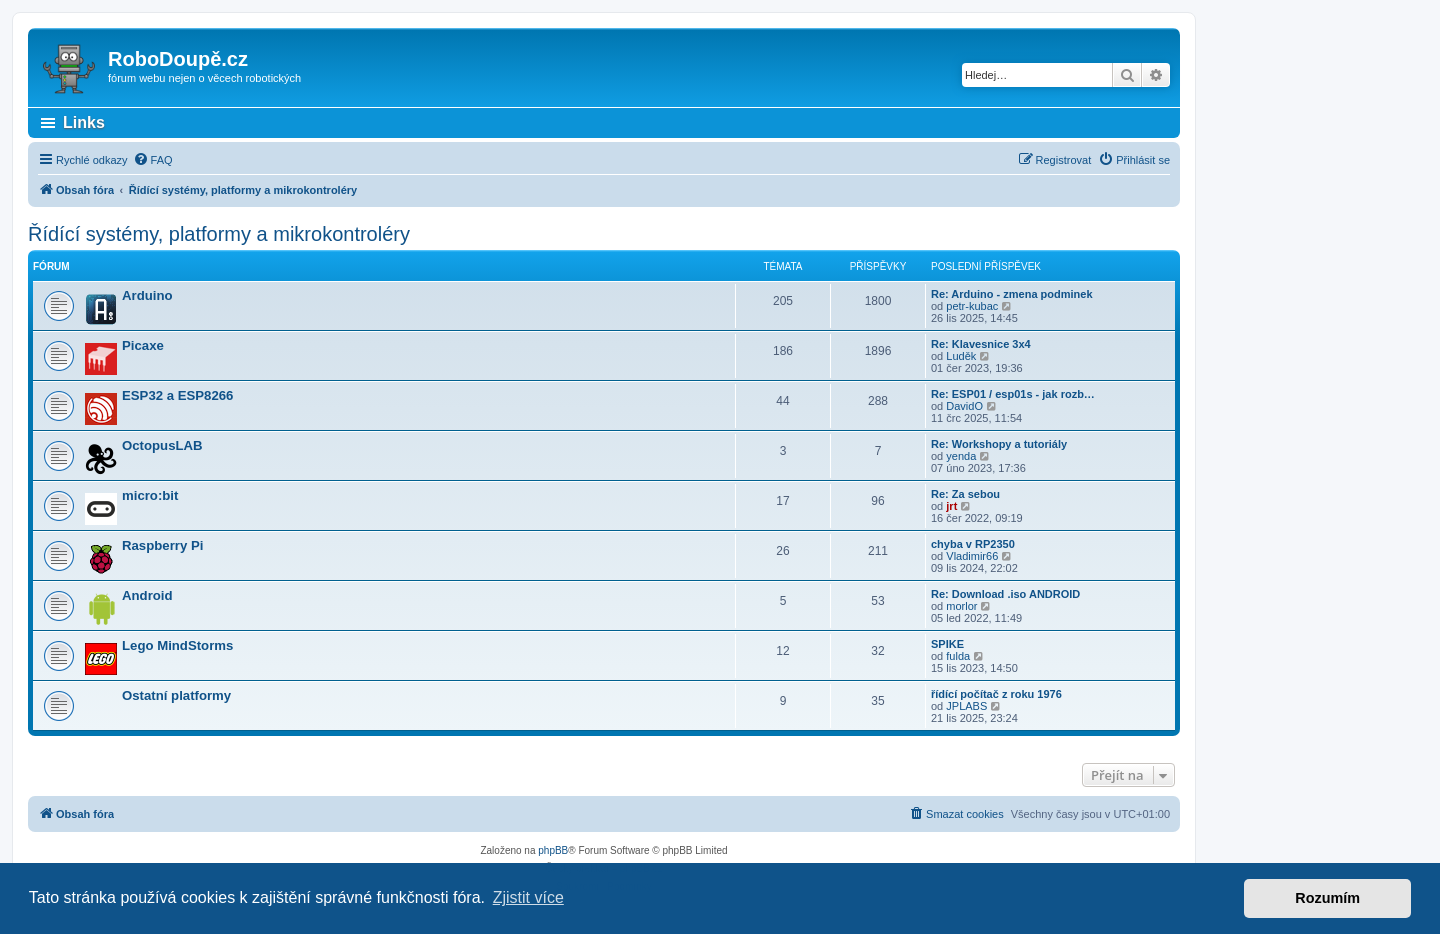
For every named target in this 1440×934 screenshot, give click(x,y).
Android (147, 595)
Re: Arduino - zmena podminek (1012, 294)
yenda (961, 456)
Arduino (147, 295)
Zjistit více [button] (528, 897)
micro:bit (150, 495)
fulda (958, 656)
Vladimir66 (972, 556)
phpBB (553, 850)
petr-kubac (972, 306)
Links (84, 122)
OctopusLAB (162, 445)
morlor (961, 606)
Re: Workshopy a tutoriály (999, 444)
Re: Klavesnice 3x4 (981, 344)
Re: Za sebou (965, 494)
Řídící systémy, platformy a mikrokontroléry (219, 234)
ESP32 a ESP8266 (177, 395)
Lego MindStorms (177, 645)
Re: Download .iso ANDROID (1005, 594)
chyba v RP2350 (973, 544)
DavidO (964, 406)
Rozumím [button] (1327, 898)
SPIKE (947, 644)
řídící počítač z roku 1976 (996, 694)
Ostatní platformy (176, 695)
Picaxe (143, 345)
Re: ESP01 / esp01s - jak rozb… (1013, 394)
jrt (951, 506)
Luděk (961, 356)
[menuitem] (153, 160)
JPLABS (966, 706)
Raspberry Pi (162, 545)
